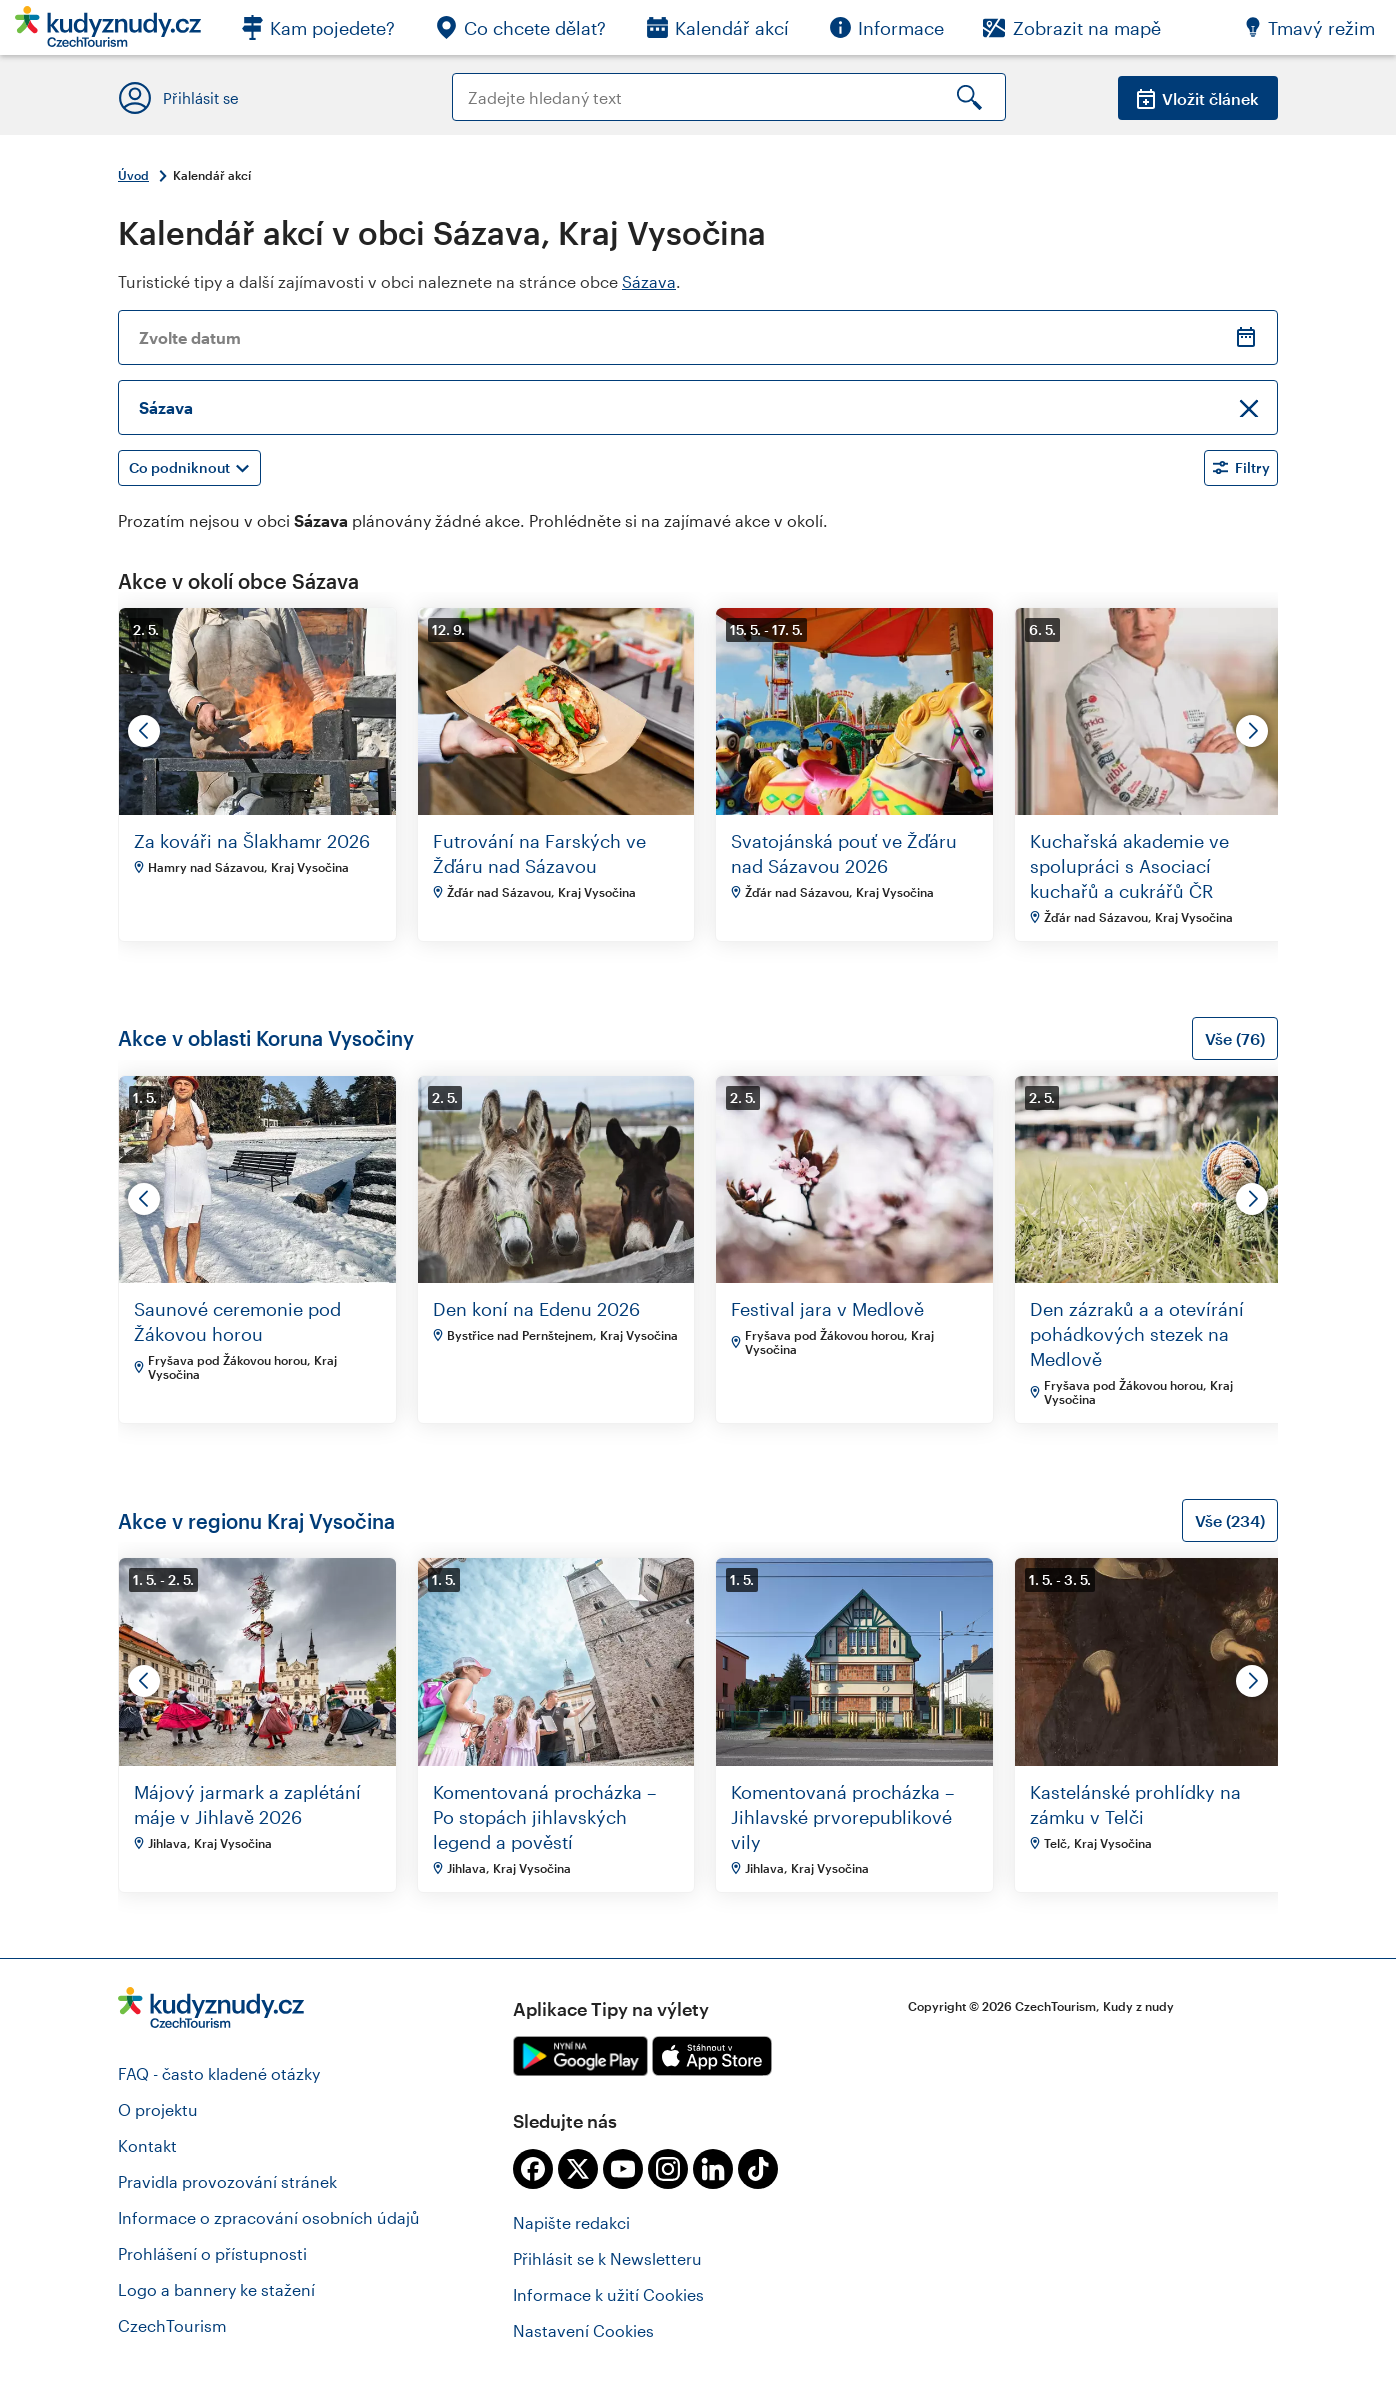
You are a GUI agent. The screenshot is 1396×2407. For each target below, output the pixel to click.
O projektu (158, 2109)
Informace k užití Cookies (608, 2294)
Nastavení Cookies (583, 2330)
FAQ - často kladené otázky (219, 2073)
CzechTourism (172, 2325)
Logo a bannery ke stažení (216, 2289)
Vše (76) (1235, 1038)
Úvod (133, 175)
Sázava (649, 281)
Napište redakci (571, 2222)
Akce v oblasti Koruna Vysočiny (266, 1038)
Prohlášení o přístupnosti (212, 2253)
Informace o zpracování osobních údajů (269, 2217)
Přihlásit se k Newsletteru (607, 2258)
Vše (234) (1230, 1520)
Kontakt (147, 2145)
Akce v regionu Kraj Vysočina (256, 1521)
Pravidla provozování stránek (227, 2181)
